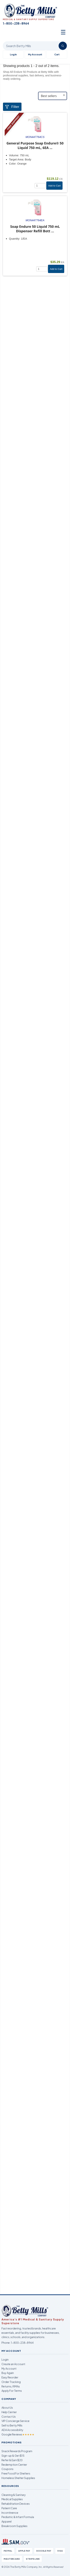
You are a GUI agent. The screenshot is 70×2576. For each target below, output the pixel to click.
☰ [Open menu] (63, 32)
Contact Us (8, 2416)
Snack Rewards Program (16, 2451)
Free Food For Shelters (15, 2473)
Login (5, 2359)
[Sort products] (52, 96)
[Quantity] (40, 185)
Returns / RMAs (10, 2386)
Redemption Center (14, 2464)
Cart (57, 54)
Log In (13, 54)
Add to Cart (54, 185)
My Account (35, 54)
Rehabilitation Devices (15, 2503)
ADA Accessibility (12, 2430)
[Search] (63, 46)
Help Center (9, 2412)
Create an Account (13, 2364)
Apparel (6, 2521)
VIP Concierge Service (15, 2421)
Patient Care (9, 2508)
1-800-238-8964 (22, 2342)
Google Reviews (17, 2434)
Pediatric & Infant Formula (17, 2517)
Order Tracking (11, 2381)
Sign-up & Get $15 (12, 2455)
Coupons (7, 2469)
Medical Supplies (12, 2499)
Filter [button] (12, 107)
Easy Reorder (9, 2377)
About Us (7, 2407)
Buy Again (7, 2372)
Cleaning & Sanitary (13, 2494)
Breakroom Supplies (14, 2526)
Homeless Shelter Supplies (18, 2478)
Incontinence (9, 2512)
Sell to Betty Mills (11, 2425)
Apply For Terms (11, 2390)
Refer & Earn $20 (12, 2460)
